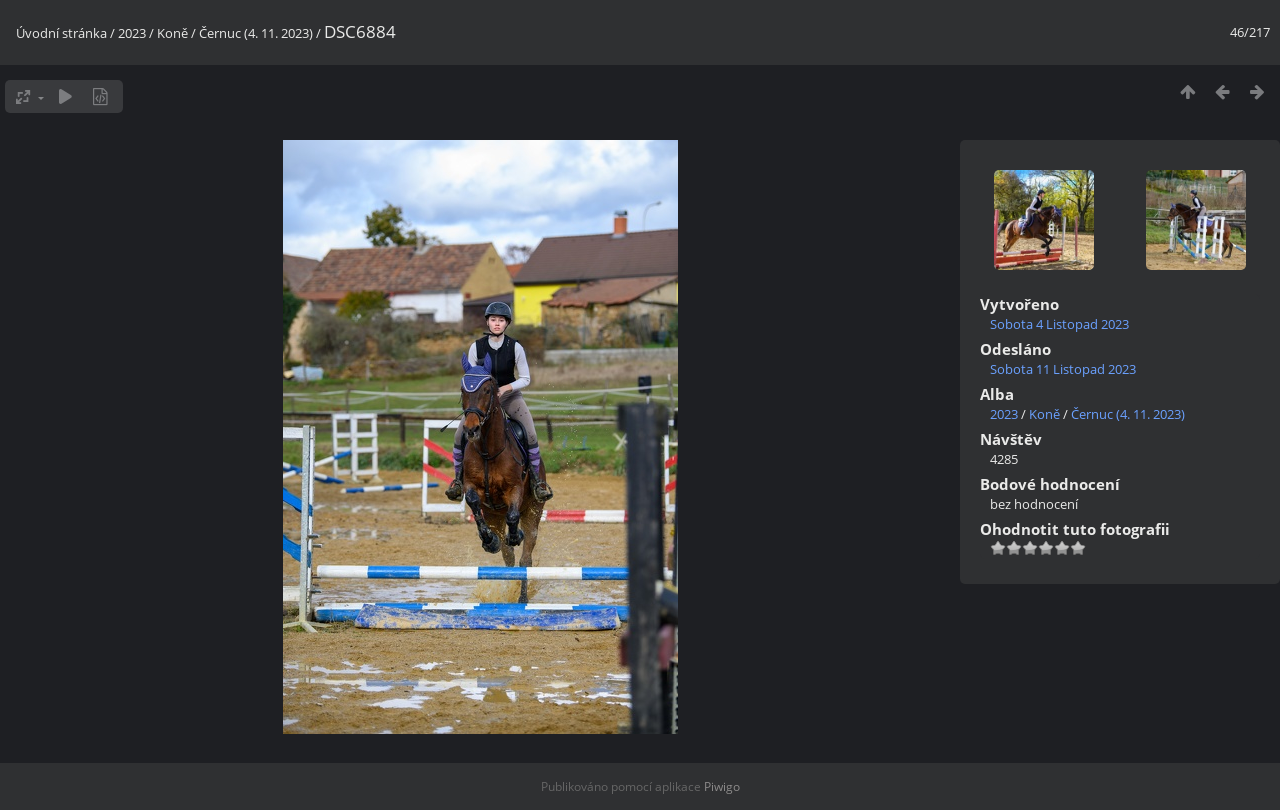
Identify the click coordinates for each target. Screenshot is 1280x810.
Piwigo (722, 786)
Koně (172, 33)
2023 (132, 33)
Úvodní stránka (61, 33)
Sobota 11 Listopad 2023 (1063, 369)
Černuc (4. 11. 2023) (256, 33)
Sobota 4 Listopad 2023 (1059, 324)
